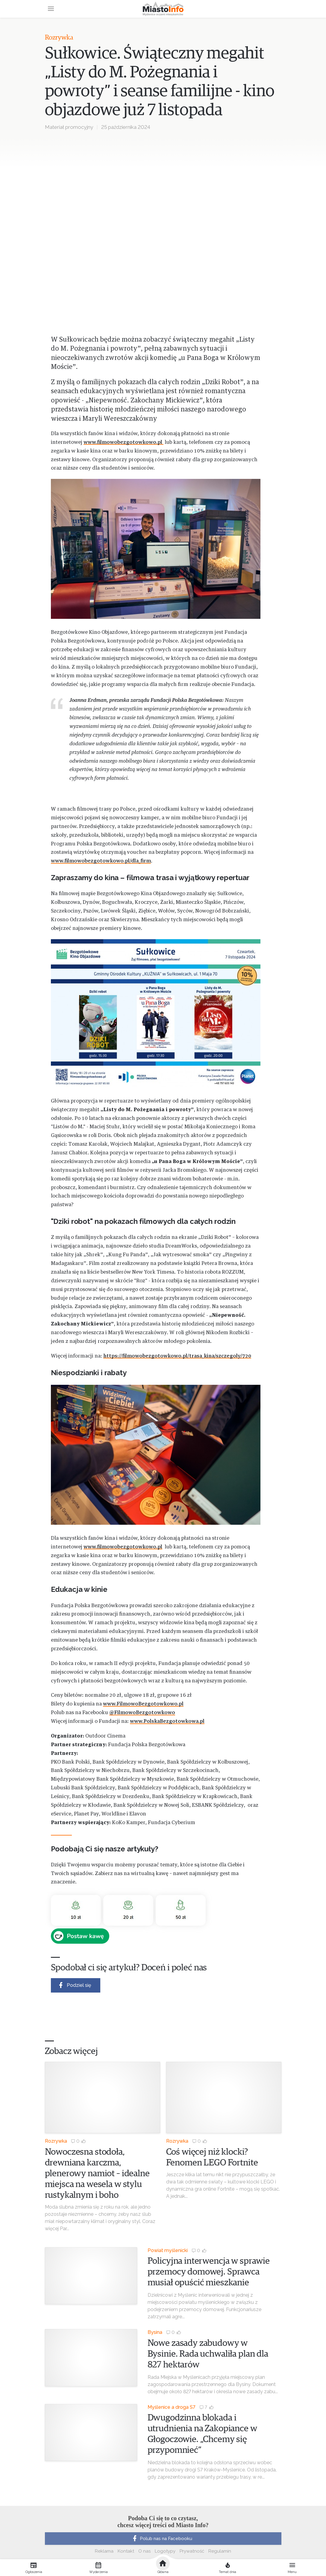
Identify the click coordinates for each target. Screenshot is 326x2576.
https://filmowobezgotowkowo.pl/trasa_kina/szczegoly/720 (177, 1356)
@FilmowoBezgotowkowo (142, 1712)
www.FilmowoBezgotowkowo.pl (143, 1704)
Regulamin (219, 2551)
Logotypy (165, 2551)
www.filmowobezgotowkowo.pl (123, 442)
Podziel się (74, 1985)
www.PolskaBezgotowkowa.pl (167, 1721)
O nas (144, 2551)
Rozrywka (59, 37)
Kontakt (126, 2551)
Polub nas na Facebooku (161, 2538)
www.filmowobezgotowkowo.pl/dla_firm (101, 861)
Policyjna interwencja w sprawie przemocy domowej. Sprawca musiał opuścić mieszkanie (209, 2272)
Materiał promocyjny (69, 127)
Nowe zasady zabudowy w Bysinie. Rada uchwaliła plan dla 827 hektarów (208, 2354)
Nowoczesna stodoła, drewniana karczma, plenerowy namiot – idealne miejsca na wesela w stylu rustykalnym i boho (97, 2173)
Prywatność (192, 2551)
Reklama (104, 2551)
